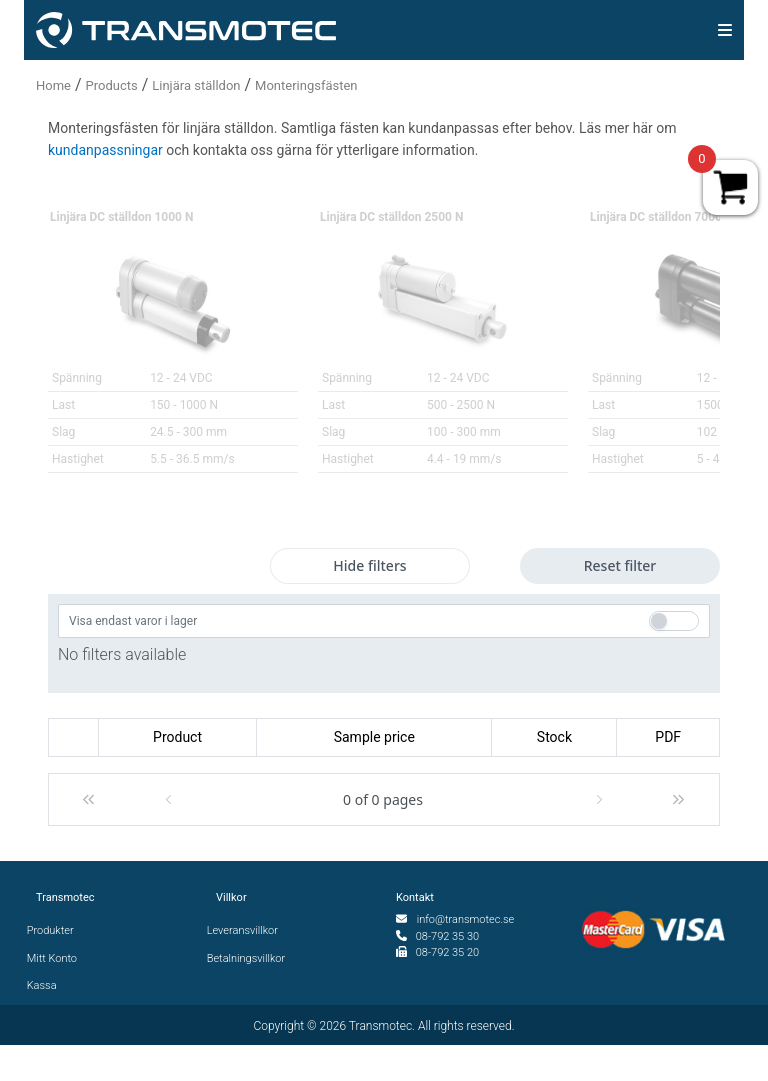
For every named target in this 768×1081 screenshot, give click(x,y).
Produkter (55, 930)
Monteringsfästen (306, 85)
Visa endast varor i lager (133, 621)
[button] (88, 799)
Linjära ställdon (196, 85)
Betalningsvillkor (250, 958)
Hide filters (369, 565)
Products (112, 85)
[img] (725, 30)
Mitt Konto (56, 958)
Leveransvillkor (247, 930)
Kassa (46, 985)
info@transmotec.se (466, 919)
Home (53, 85)
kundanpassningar (105, 150)
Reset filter (620, 565)
